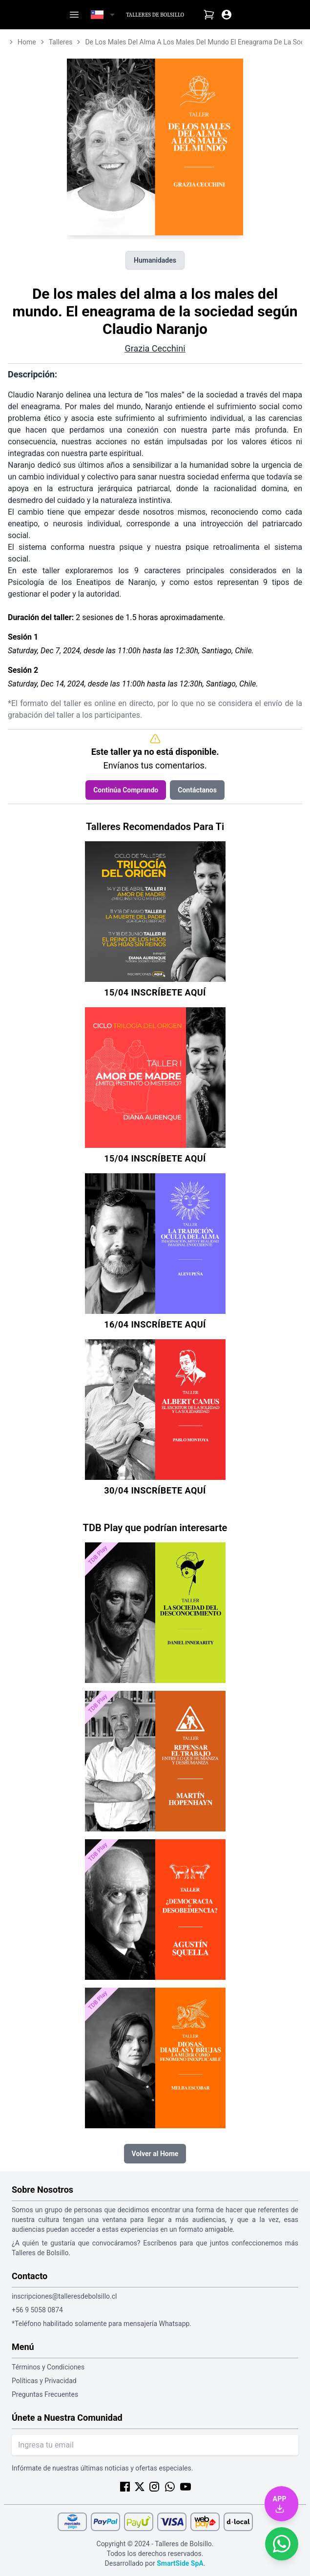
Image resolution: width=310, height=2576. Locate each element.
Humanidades (155, 260)
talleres (61, 42)
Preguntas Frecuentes (45, 2394)
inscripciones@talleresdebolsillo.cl (64, 2296)
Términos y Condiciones (48, 2367)
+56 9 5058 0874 (37, 2310)
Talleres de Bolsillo (155, 14)
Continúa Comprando (125, 790)
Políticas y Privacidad (44, 2381)
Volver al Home (155, 2154)
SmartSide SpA (180, 2563)
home (27, 42)
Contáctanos (197, 790)
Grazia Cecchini (154, 348)
